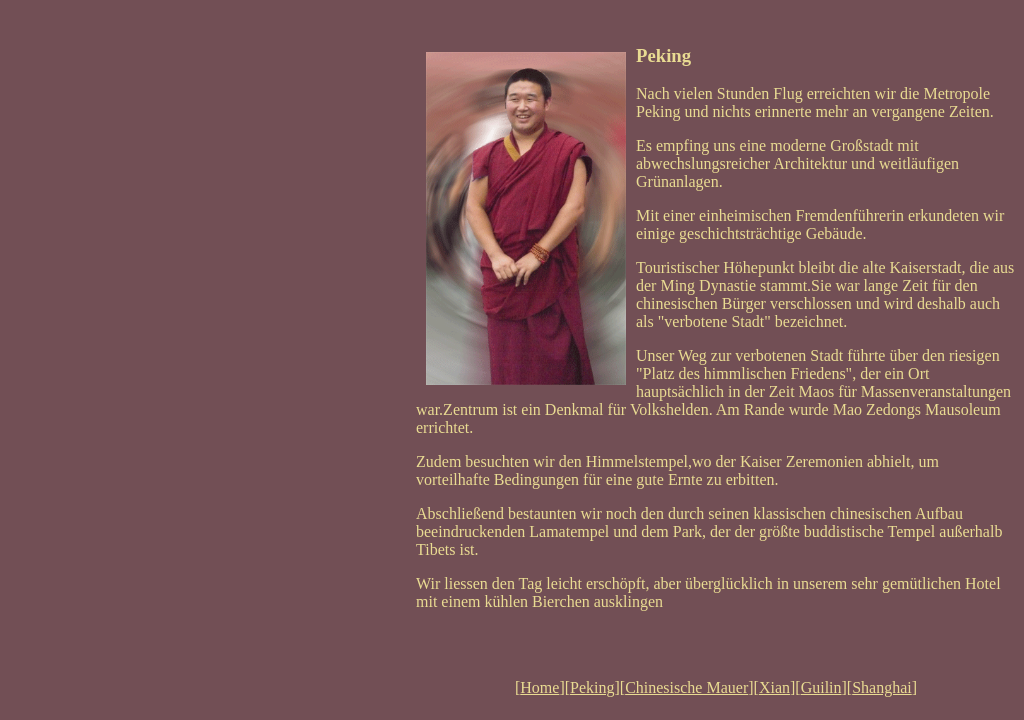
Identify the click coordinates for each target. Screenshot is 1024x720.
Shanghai (882, 687)
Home (539, 687)
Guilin (821, 687)
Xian (774, 687)
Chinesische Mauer (686, 687)
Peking (592, 687)
